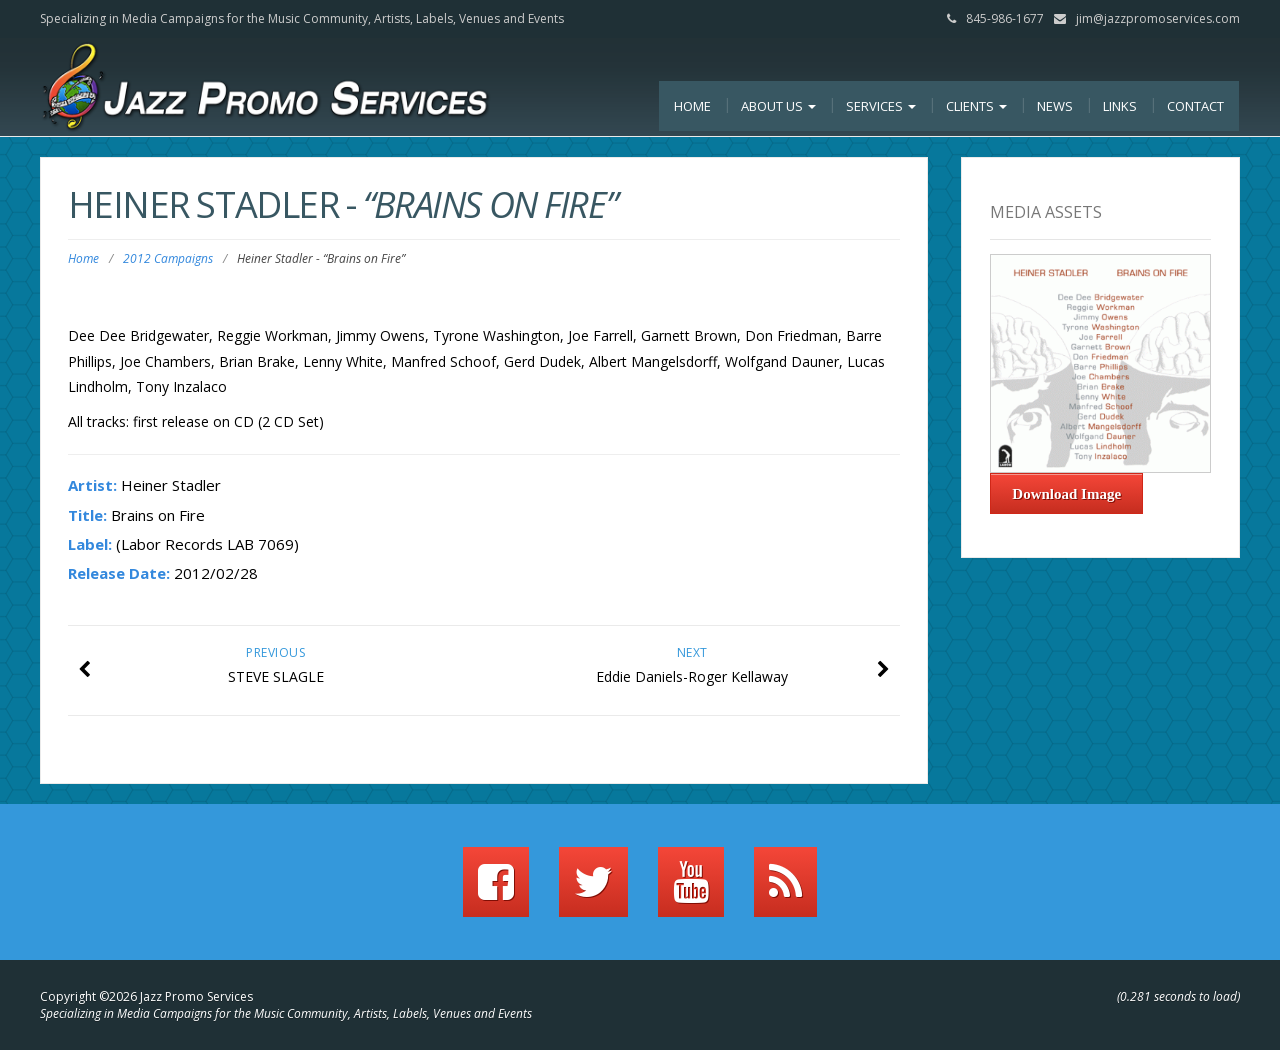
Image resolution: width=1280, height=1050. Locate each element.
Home (692, 106)
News (1055, 106)
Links (1120, 106)
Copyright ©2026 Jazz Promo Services (146, 996)
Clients (976, 106)
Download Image (1066, 494)
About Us (778, 106)
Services (881, 106)
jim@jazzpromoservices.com (1158, 18)
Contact (1195, 106)
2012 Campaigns (168, 258)
